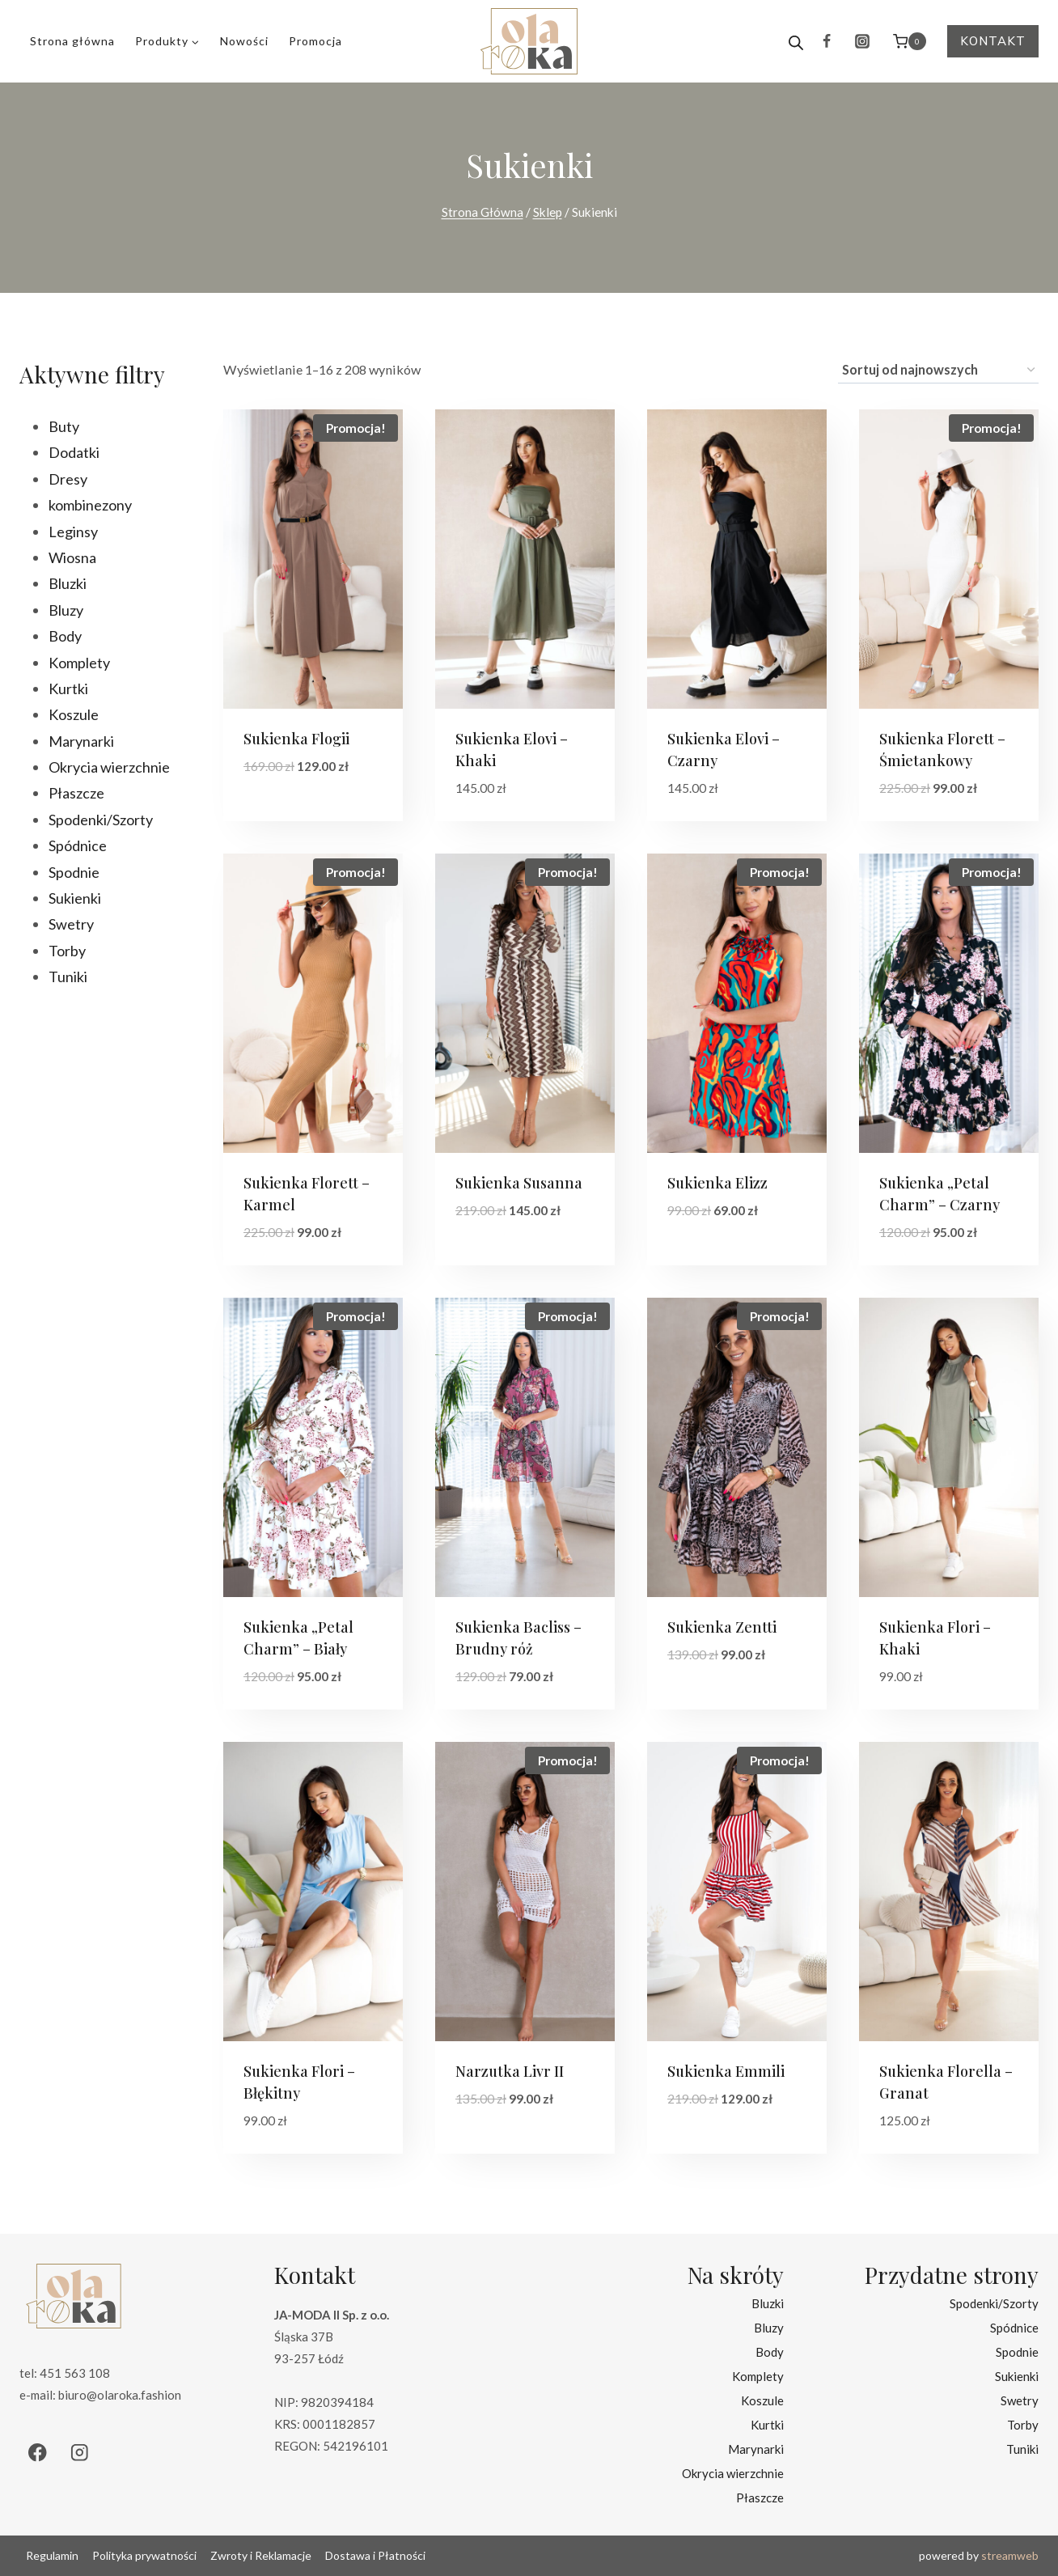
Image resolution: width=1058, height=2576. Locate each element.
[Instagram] (862, 41)
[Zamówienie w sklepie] (938, 370)
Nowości (244, 41)
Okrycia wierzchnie (733, 2473)
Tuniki (1022, 2449)
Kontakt (993, 41)
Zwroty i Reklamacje (260, 2555)
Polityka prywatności (144, 2555)
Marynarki (756, 2449)
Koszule (762, 2400)
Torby (1023, 2424)
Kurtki (767, 2424)
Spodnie (1017, 2352)
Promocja (315, 41)
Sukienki (1017, 2376)
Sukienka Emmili (726, 2071)
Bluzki (767, 2303)
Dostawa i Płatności (375, 2555)
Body (769, 2352)
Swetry (1020, 2400)
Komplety (758, 2376)
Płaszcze (760, 2497)
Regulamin (52, 2555)
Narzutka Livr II (509, 2071)
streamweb (1010, 2555)
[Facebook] (826, 41)
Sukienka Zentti (722, 1627)
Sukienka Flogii (296, 738)
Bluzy (769, 2327)
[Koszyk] (909, 40)
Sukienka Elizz (717, 1183)
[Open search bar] (796, 41)
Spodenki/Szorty (994, 2303)
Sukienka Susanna (518, 1183)
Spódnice (1014, 2327)
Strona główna (72, 41)
